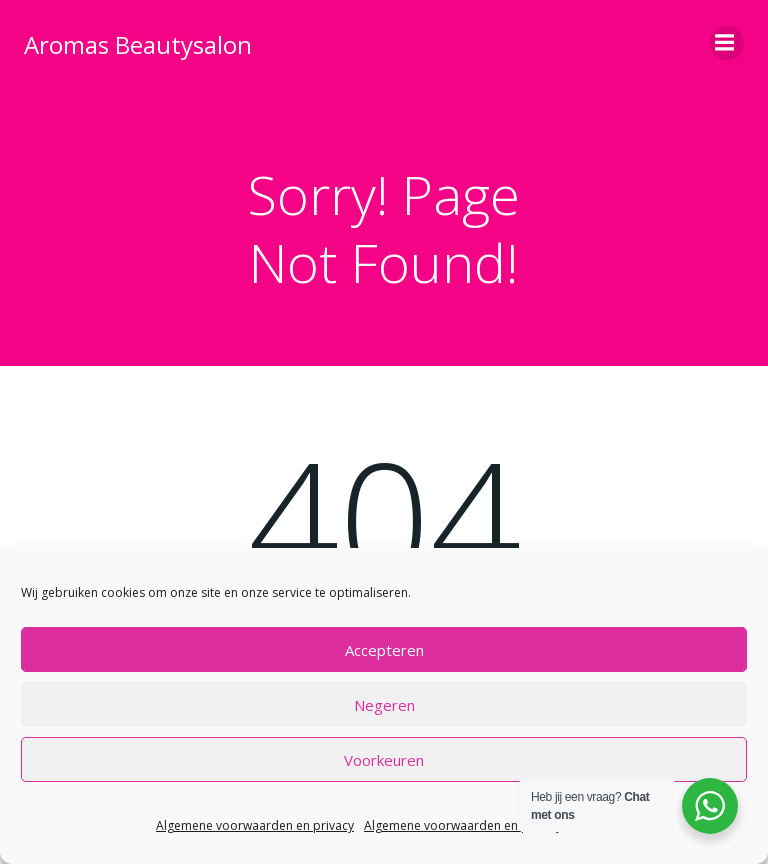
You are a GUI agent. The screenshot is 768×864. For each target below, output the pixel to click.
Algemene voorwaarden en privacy (255, 825)
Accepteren (384, 650)
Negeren (384, 705)
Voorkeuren (384, 760)
